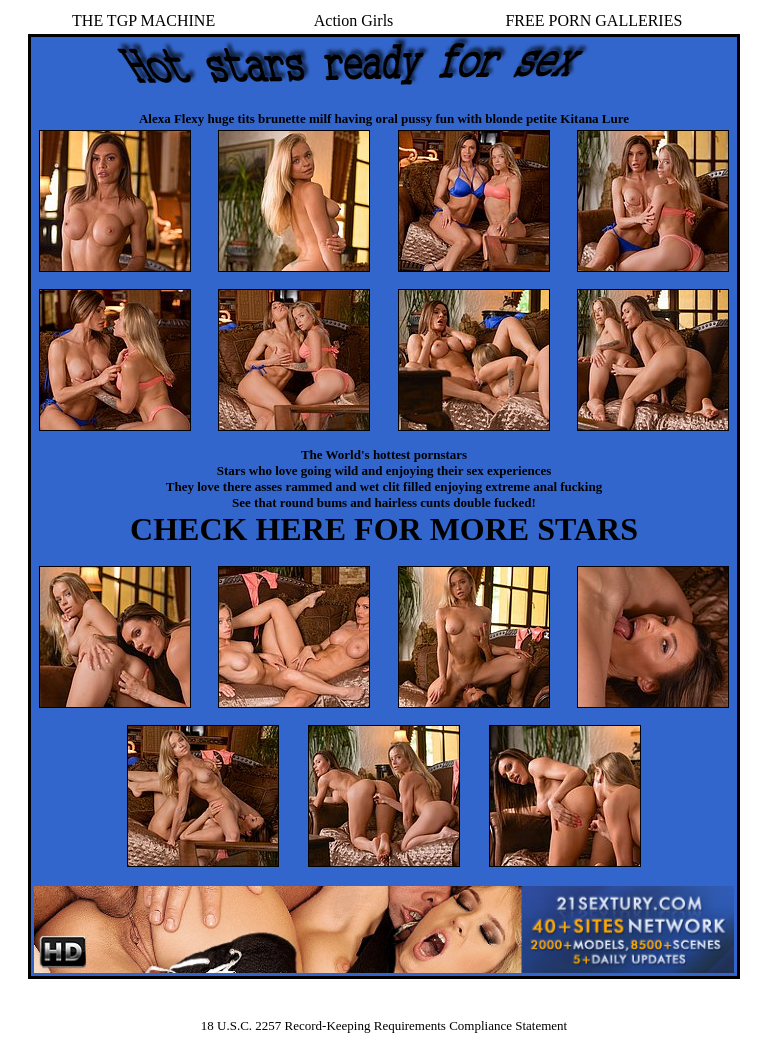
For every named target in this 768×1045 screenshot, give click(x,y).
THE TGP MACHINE (143, 20)
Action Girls (354, 20)
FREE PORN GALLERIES (593, 20)
